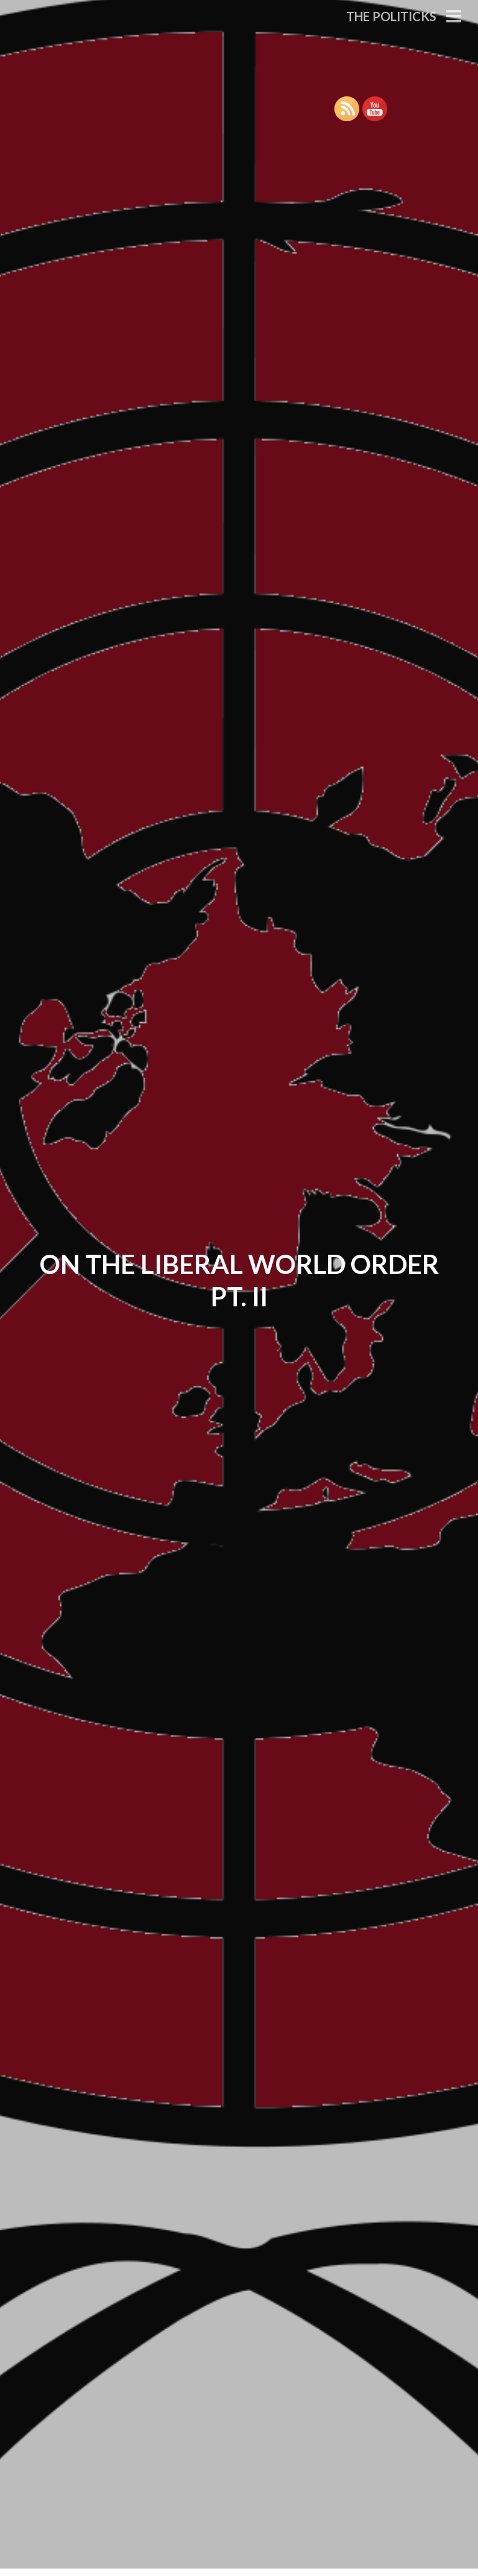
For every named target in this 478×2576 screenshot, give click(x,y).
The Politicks (391, 16)
